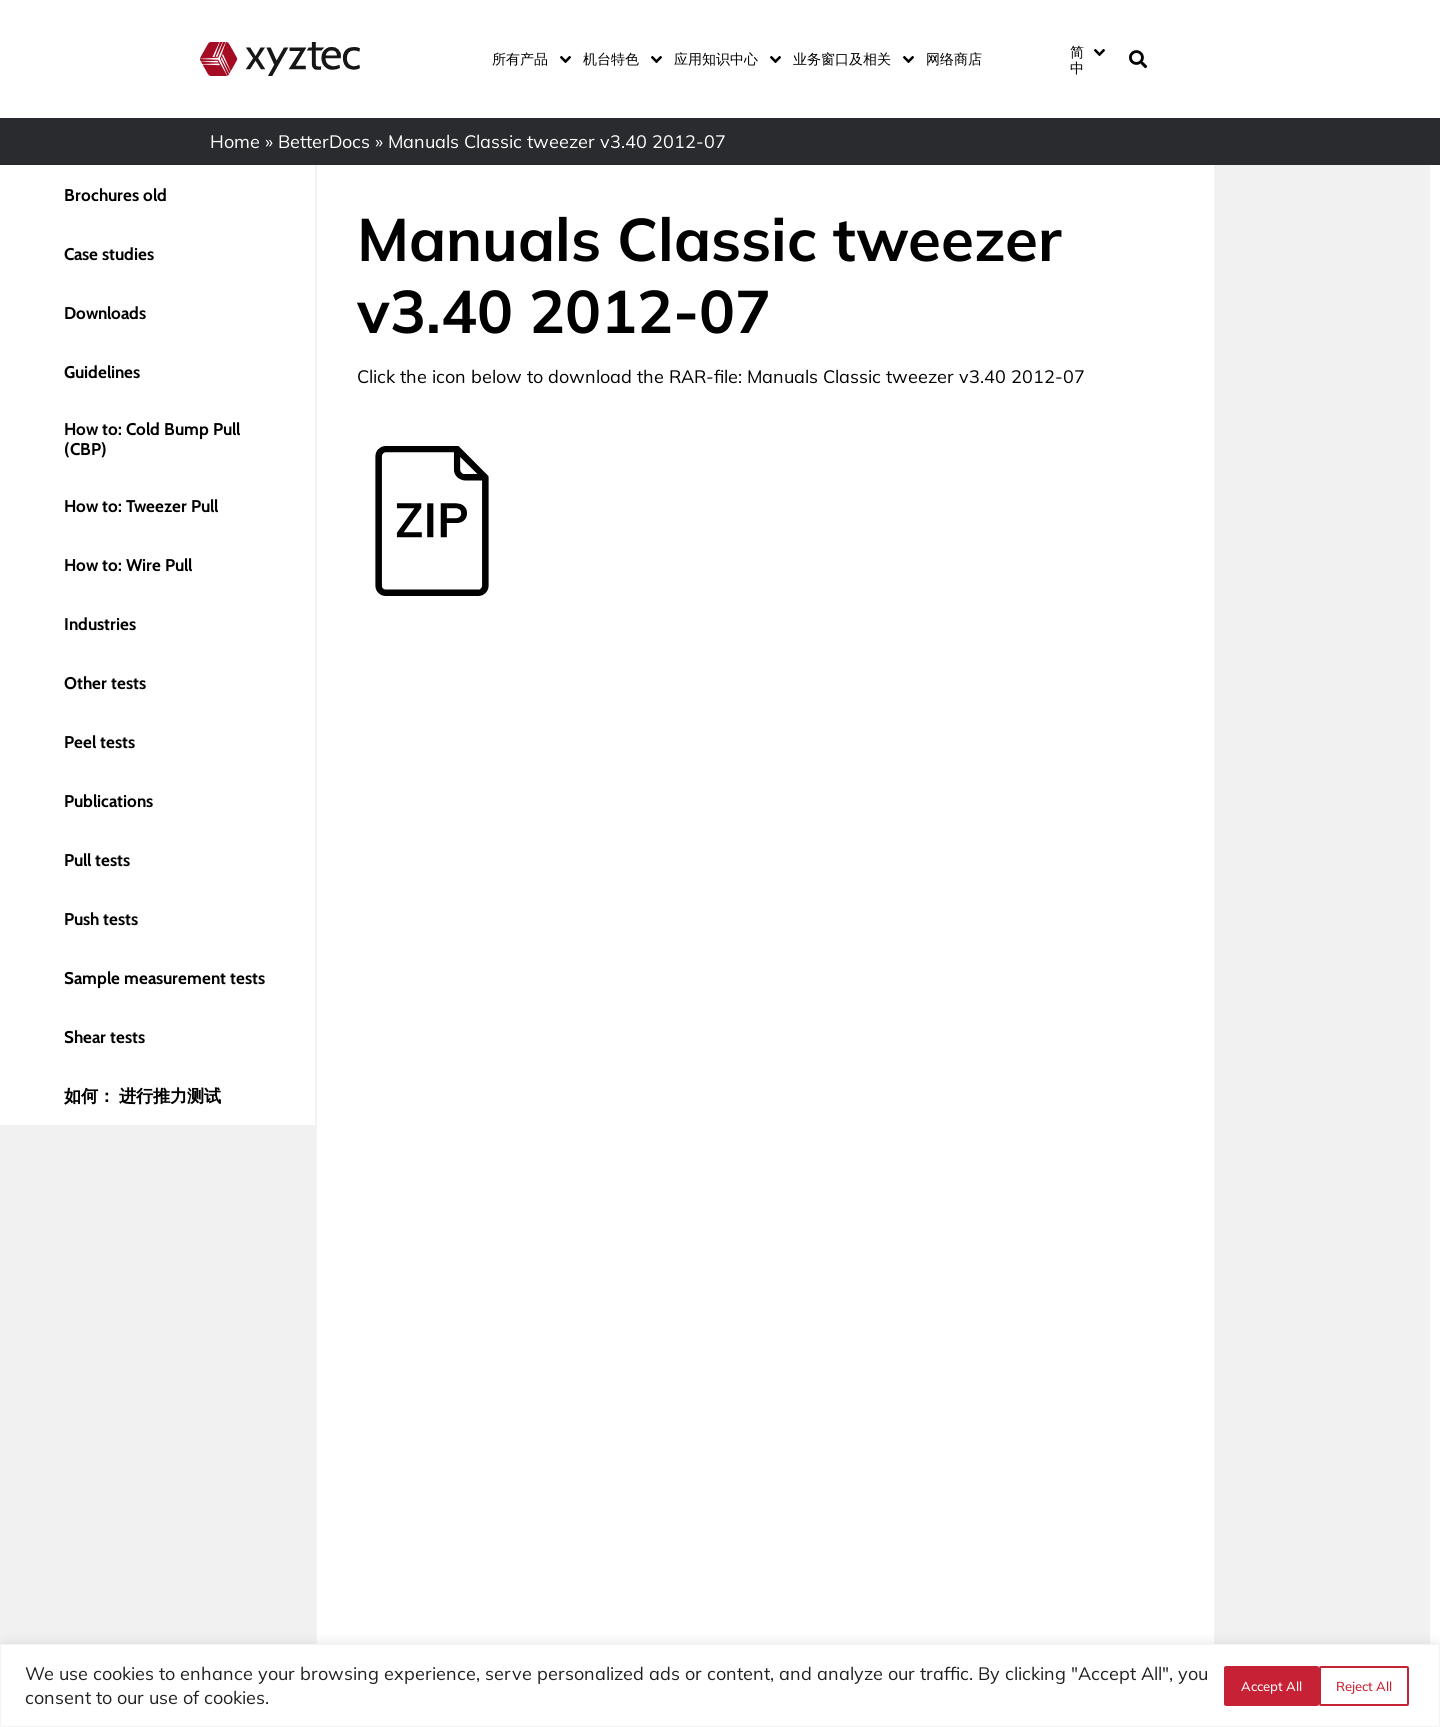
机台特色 (618, 59)
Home (235, 141)
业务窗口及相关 (849, 59)
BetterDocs (324, 141)
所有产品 (527, 59)
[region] (720, 1685)
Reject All (1267, 1686)
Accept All (1367, 1686)
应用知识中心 (723, 59)
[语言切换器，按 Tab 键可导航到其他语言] (1087, 59)
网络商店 (954, 59)
